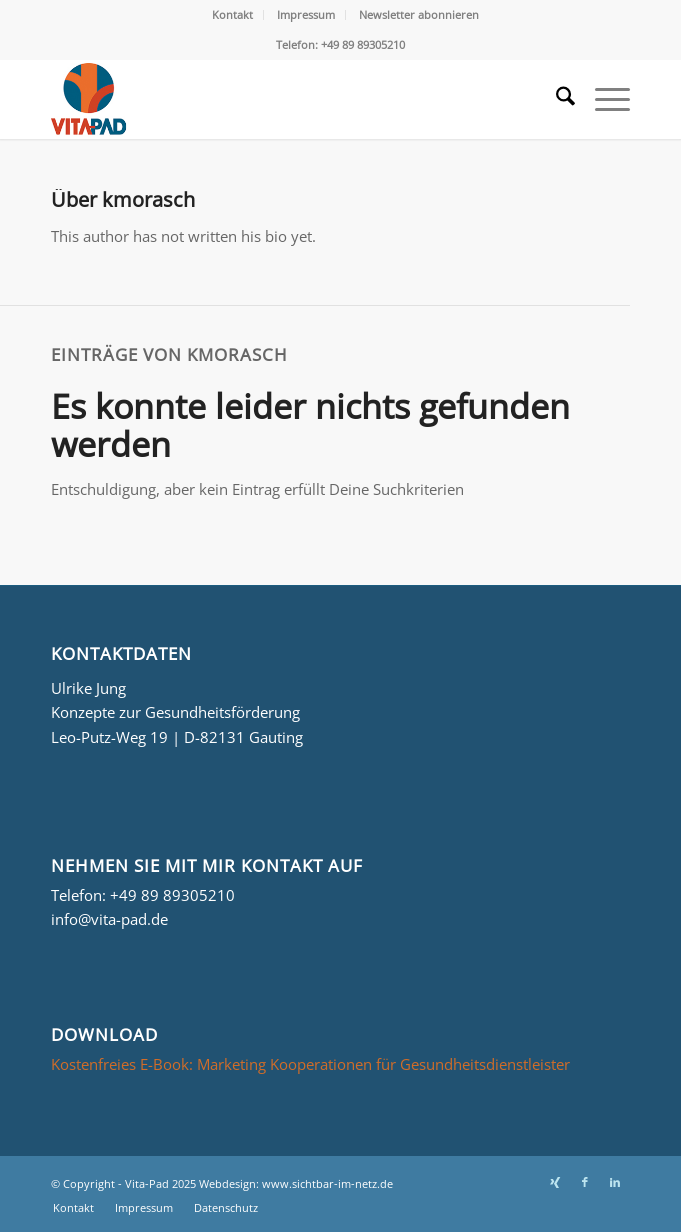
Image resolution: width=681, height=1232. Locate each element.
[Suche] (555, 99)
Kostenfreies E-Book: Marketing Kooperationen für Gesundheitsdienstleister (310, 1064)
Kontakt (232, 14)
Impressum (306, 14)
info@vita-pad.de (109, 919)
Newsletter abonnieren (419, 14)
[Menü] (602, 99)
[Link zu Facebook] (585, 1182)
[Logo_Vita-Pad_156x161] (282, 99)
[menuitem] (233, 15)
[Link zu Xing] (555, 1182)
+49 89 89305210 (172, 895)
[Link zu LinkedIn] (615, 1182)
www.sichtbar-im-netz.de (327, 1183)
